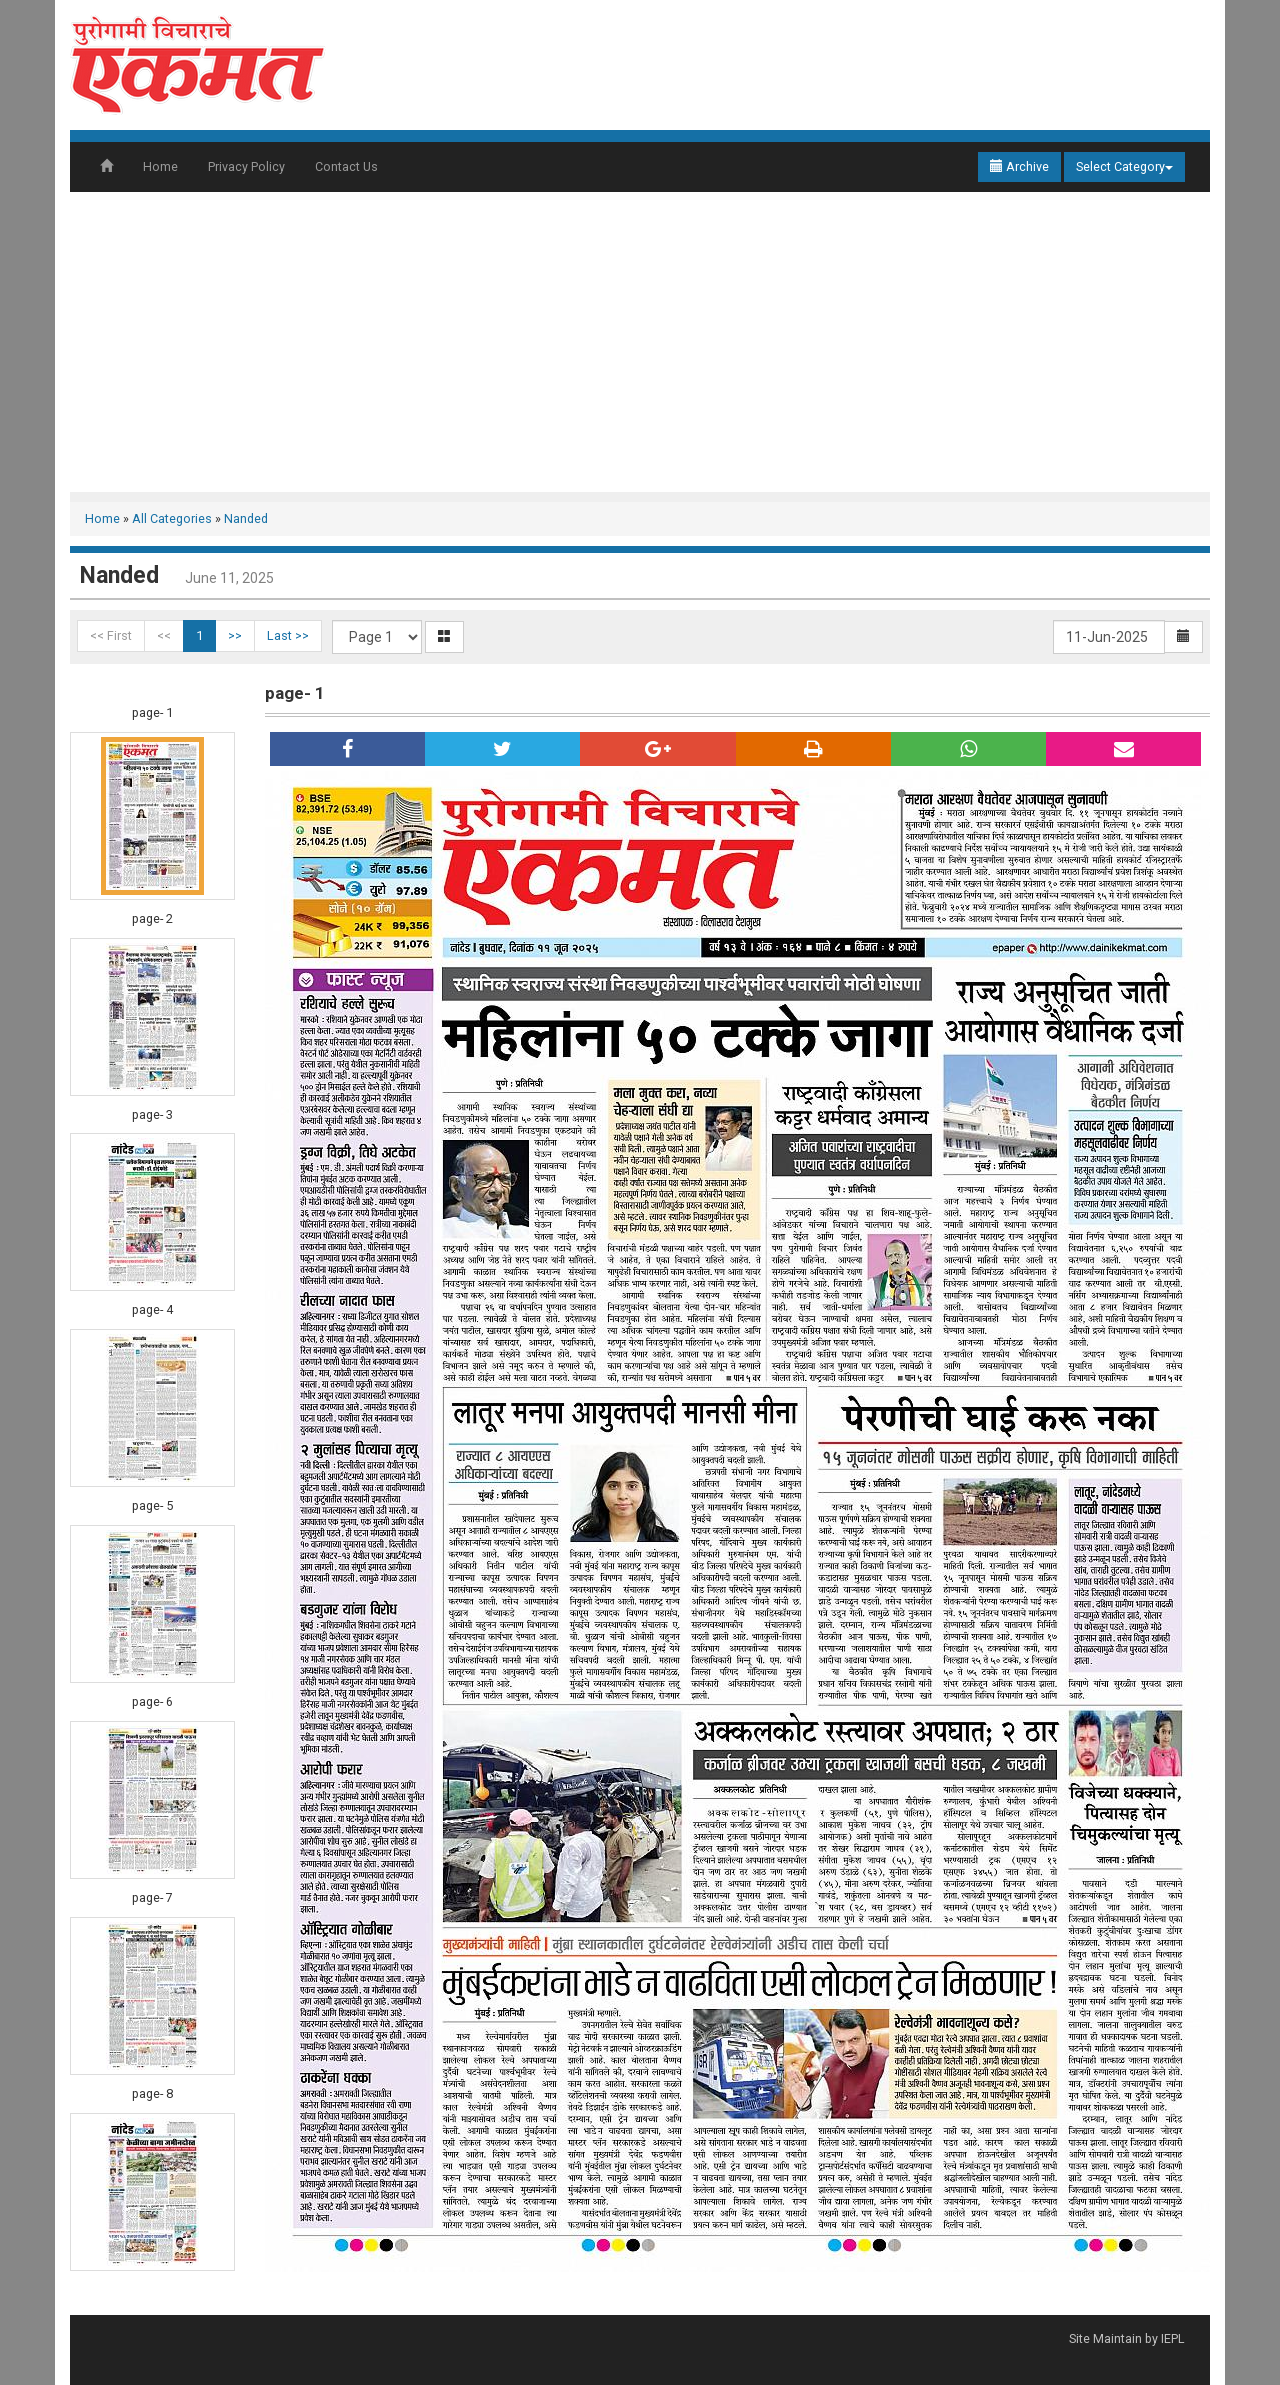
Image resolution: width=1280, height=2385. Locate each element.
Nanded (246, 518)
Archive (1019, 166)
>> (235, 635)
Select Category (1124, 166)
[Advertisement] (640, 342)
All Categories (172, 518)
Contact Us (346, 166)
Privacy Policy (246, 166)
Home (160, 166)
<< (164, 635)
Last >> (288, 635)
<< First (111, 635)
